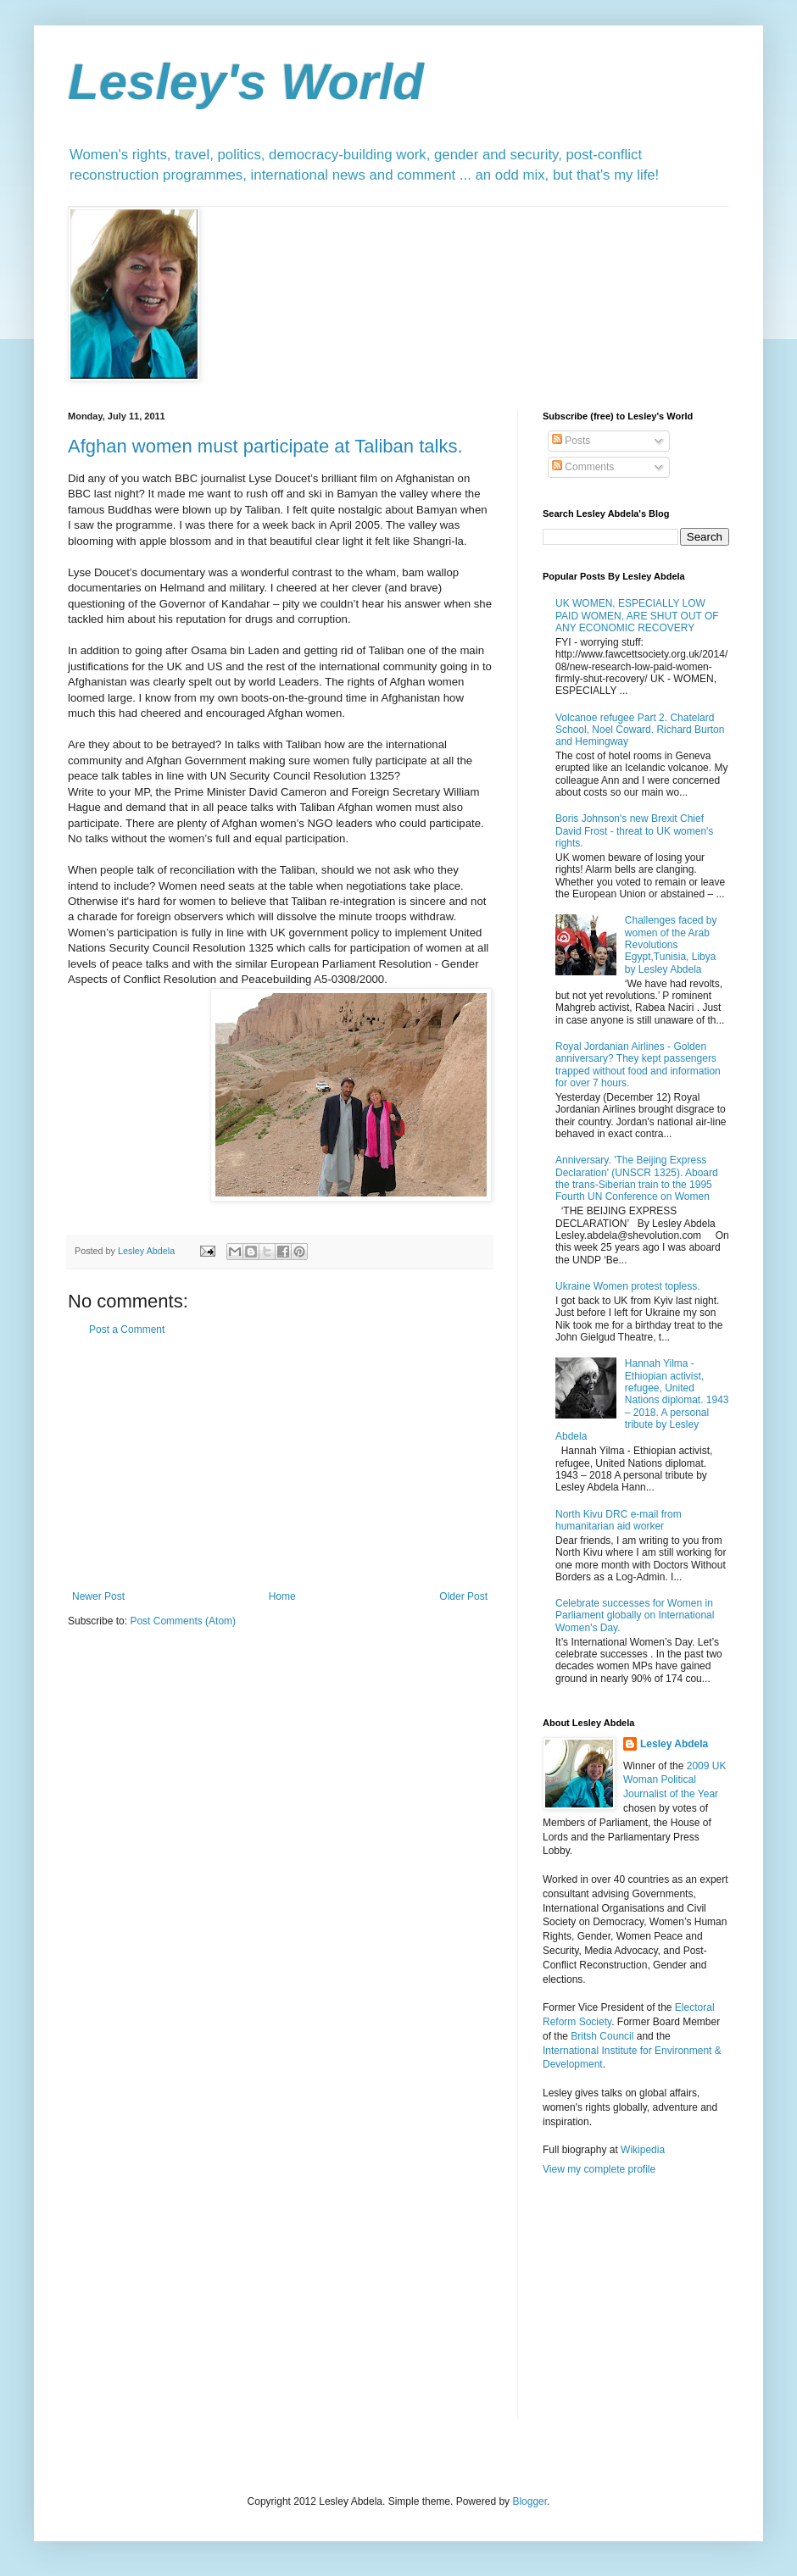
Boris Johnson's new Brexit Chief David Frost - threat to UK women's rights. (634, 831)
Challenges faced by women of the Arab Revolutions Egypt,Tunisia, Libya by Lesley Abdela (671, 944)
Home (282, 1596)
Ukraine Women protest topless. (627, 1286)
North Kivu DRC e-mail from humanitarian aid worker (618, 1520)
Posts (571, 441)
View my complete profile (599, 2169)
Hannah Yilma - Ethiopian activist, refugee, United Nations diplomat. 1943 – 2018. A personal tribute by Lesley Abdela (642, 1399)
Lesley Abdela (674, 1744)
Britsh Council (602, 2036)
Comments (583, 467)
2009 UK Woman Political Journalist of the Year (674, 1780)
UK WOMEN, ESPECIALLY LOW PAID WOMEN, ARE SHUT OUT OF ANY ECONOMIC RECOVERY (637, 615)
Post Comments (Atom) (183, 1621)
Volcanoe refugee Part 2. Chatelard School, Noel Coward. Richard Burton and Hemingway (639, 730)
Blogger (529, 2501)
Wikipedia (643, 2150)
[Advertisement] (280, 1463)
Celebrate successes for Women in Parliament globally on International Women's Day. (634, 1615)
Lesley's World (246, 81)
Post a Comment (126, 1329)
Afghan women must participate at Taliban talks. (265, 446)
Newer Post (98, 1596)
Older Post (463, 1596)
